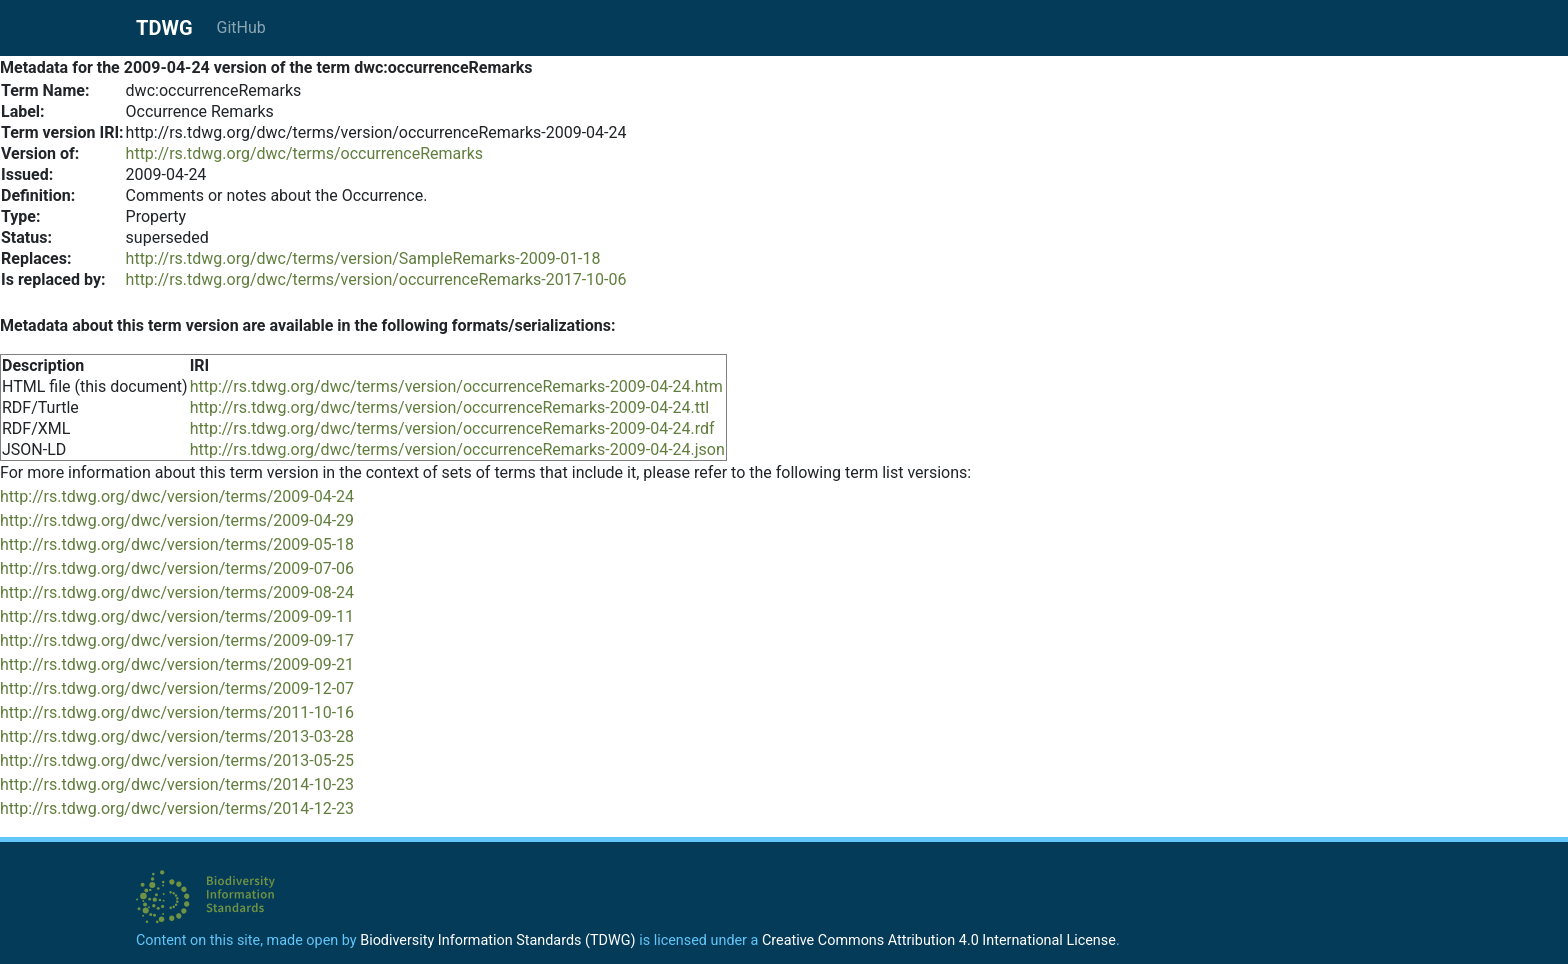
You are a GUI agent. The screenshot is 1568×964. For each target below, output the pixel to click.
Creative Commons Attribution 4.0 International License (939, 940)
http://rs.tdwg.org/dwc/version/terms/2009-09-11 (177, 616)
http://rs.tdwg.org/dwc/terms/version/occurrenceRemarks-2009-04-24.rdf (452, 428)
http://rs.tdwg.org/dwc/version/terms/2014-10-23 (177, 784)
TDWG (164, 28)
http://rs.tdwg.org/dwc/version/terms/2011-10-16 (177, 712)
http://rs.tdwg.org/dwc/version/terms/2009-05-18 (177, 544)
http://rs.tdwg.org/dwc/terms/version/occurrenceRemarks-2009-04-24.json (457, 449)
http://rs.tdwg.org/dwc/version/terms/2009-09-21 (177, 664)
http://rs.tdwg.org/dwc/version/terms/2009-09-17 (177, 640)
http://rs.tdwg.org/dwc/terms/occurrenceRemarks (304, 153)
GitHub (241, 27)
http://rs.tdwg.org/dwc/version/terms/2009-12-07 (177, 688)
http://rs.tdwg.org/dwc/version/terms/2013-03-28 (177, 736)
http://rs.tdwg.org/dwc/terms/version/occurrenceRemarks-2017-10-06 (376, 279)
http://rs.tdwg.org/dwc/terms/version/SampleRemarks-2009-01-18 (363, 258)
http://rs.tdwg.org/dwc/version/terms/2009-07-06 (177, 568)
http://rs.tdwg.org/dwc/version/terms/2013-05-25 (177, 760)
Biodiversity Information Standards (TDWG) (497, 940)
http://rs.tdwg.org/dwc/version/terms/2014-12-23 (177, 808)
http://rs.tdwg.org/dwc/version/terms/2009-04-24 (177, 496)
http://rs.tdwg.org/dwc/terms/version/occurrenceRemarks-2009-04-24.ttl (450, 407)
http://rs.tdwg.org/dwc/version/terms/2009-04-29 (177, 520)
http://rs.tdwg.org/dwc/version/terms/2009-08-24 (177, 592)
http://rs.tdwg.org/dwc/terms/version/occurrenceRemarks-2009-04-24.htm (456, 386)
